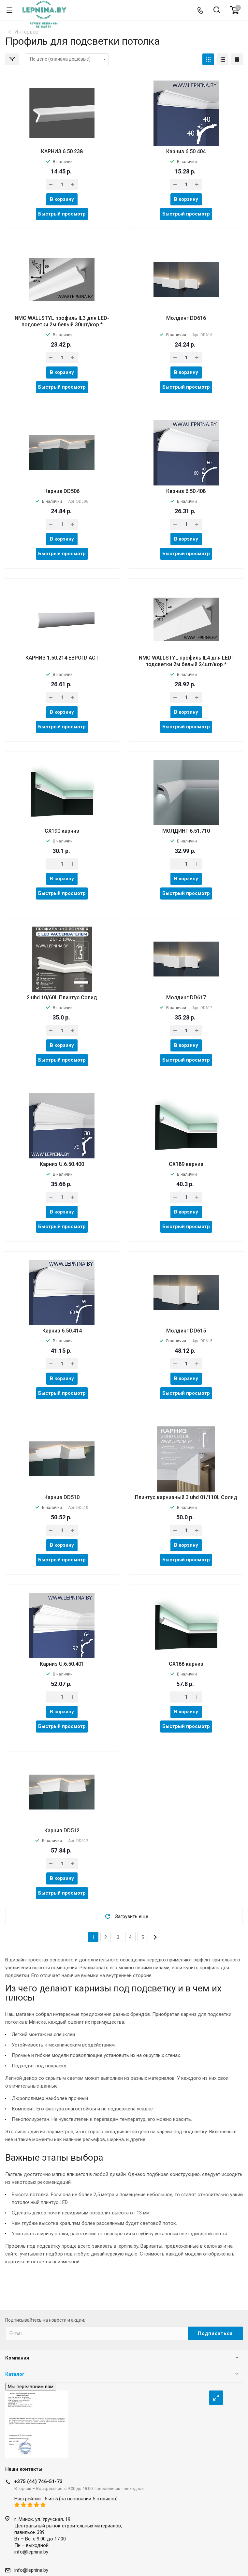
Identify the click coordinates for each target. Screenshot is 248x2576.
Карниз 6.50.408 (186, 491)
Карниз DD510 (62, 1497)
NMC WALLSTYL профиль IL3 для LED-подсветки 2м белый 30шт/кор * (62, 321)
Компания (17, 2358)
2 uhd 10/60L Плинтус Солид (62, 997)
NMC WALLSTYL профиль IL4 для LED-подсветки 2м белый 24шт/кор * (186, 661)
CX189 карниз (186, 1164)
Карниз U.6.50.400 (62, 1164)
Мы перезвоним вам (30, 2387)
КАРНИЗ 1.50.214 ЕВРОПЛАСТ (62, 658)
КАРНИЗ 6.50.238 (62, 151)
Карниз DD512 (62, 1830)
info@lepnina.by (31, 2552)
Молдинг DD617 (186, 997)
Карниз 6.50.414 (62, 1331)
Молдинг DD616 (186, 318)
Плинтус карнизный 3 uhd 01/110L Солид (186, 1497)
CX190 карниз (62, 831)
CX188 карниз (186, 1664)
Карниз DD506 (62, 491)
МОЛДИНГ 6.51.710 (186, 831)
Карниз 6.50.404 (186, 151)
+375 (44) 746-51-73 (38, 2481)
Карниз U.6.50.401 (62, 1664)
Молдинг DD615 (186, 1331)
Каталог (14, 2374)
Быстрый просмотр (62, 214)
